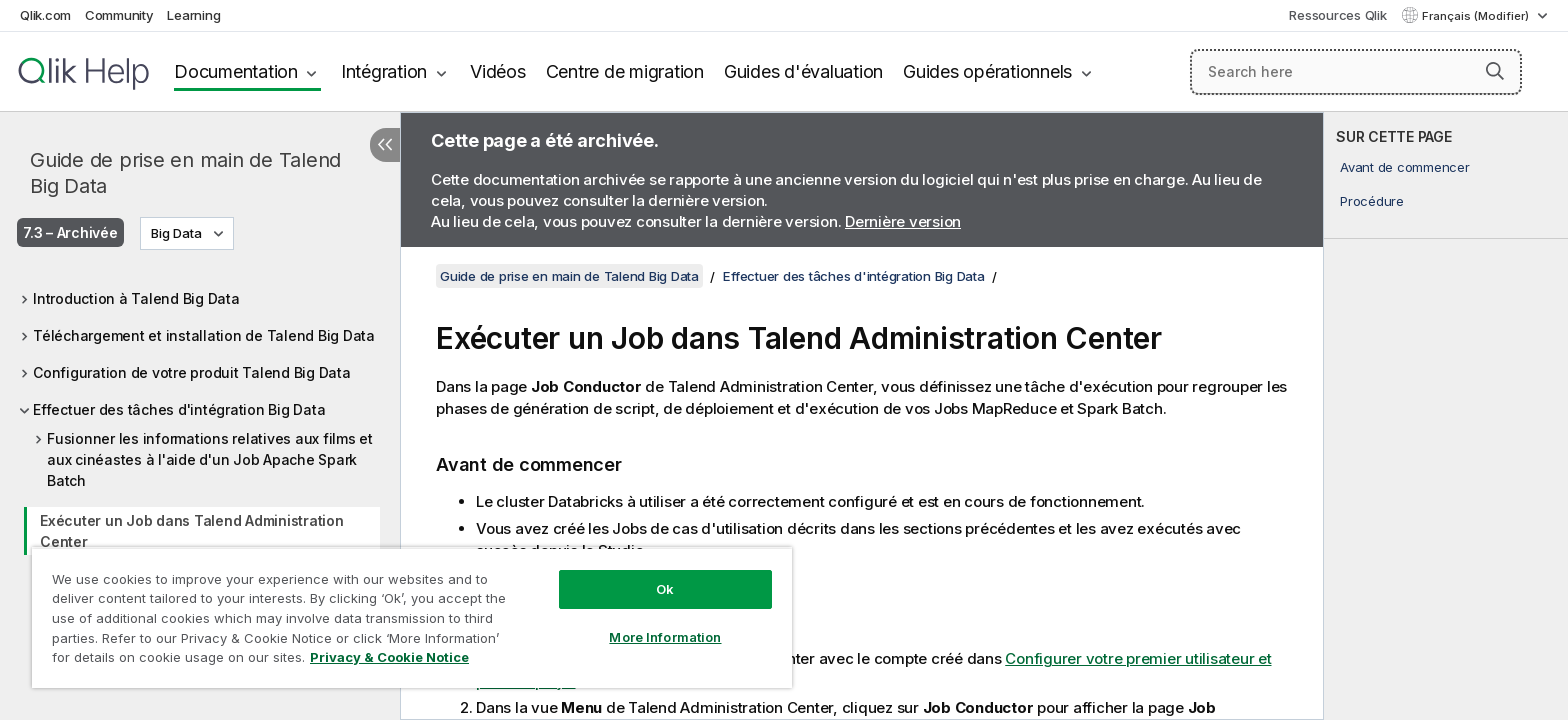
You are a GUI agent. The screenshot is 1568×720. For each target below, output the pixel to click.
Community (119, 15)
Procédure (1372, 201)
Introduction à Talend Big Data (136, 298)
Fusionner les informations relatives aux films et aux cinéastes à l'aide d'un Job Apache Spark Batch (210, 459)
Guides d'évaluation (803, 71)
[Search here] (1356, 72)
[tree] (200, 439)
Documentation (236, 71)
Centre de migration (625, 71)
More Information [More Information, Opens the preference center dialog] (665, 637)
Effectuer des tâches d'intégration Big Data (179, 409)
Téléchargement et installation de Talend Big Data (204, 335)
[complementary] (1446, 416)
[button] (1495, 71)
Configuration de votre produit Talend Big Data (192, 372)
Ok (665, 589)
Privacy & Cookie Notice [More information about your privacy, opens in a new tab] (389, 657)
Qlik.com (45, 15)
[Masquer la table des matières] (385, 145)
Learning (193, 15)
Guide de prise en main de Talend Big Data (185, 173)
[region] (412, 617)
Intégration (384, 71)
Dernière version (903, 221)
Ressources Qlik (1337, 15)
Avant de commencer (1405, 167)
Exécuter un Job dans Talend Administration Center (192, 531)
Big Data (176, 233)
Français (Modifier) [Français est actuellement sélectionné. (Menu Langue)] (1477, 16)
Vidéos (498, 71)
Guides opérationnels (987, 71)
